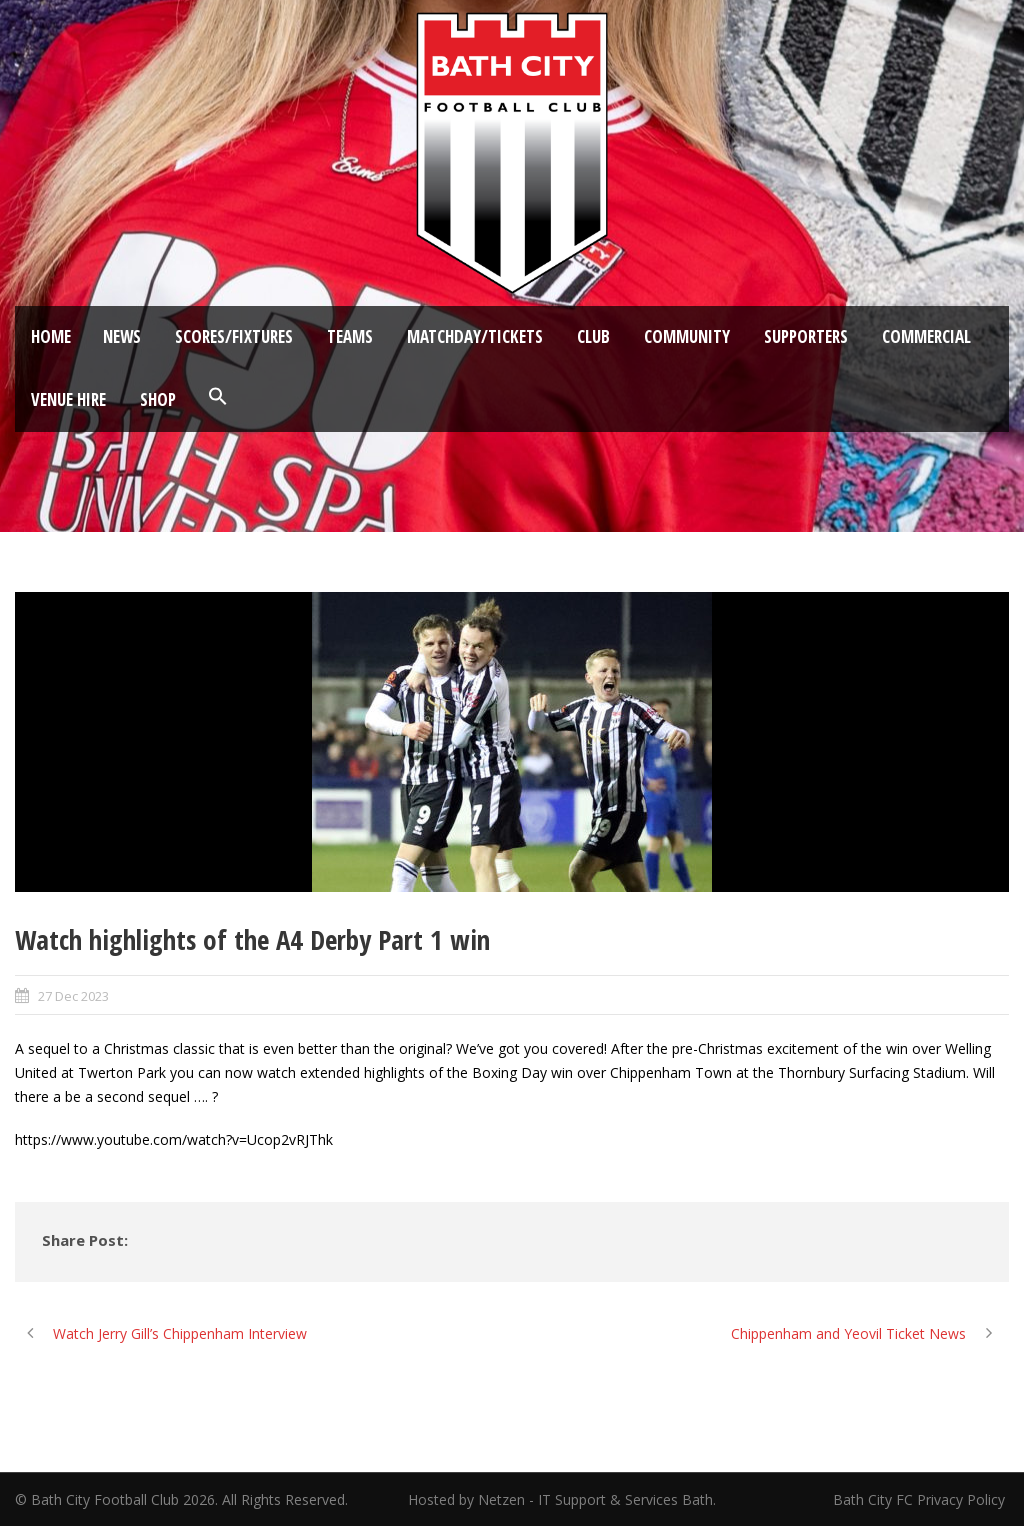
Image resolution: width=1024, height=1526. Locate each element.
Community (687, 336)
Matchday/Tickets (475, 336)
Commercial (926, 336)
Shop (158, 399)
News (122, 336)
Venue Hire (68, 399)
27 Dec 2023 (73, 996)
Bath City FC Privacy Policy (921, 1499)
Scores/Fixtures (234, 336)
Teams (350, 336)
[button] (218, 397)
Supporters (806, 336)
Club (593, 336)
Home (51, 336)
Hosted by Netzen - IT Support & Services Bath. (562, 1499)
